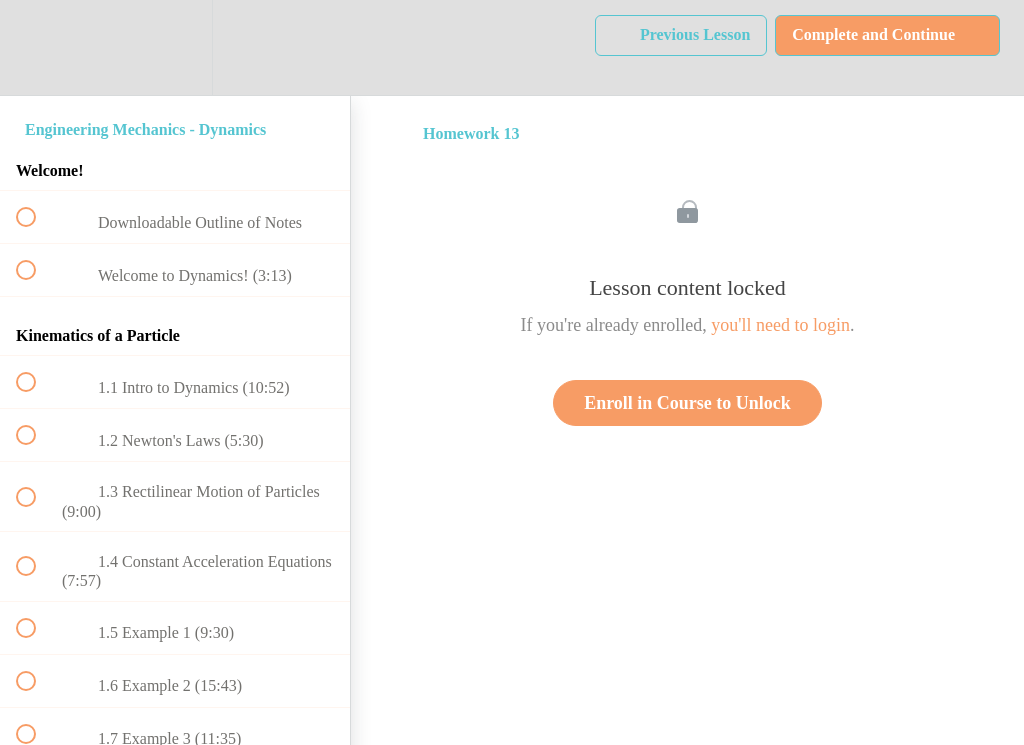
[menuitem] (175, 47)
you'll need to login (780, 325)
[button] (37, 47)
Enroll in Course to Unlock (687, 403)
